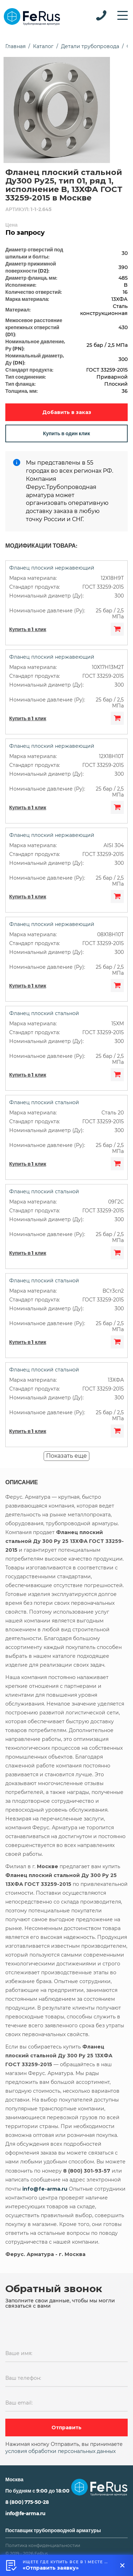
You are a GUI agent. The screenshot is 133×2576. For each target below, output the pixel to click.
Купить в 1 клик (27, 629)
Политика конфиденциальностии (42, 2545)
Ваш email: (19, 2403)
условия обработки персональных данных (60, 2451)
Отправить (66, 2427)
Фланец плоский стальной (44, 1013)
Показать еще (66, 1455)
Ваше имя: (18, 2353)
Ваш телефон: (23, 2378)
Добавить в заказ (66, 412)
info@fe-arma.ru (25, 2513)
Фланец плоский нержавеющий (51, 568)
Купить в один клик (66, 433)
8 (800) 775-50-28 (27, 2502)
